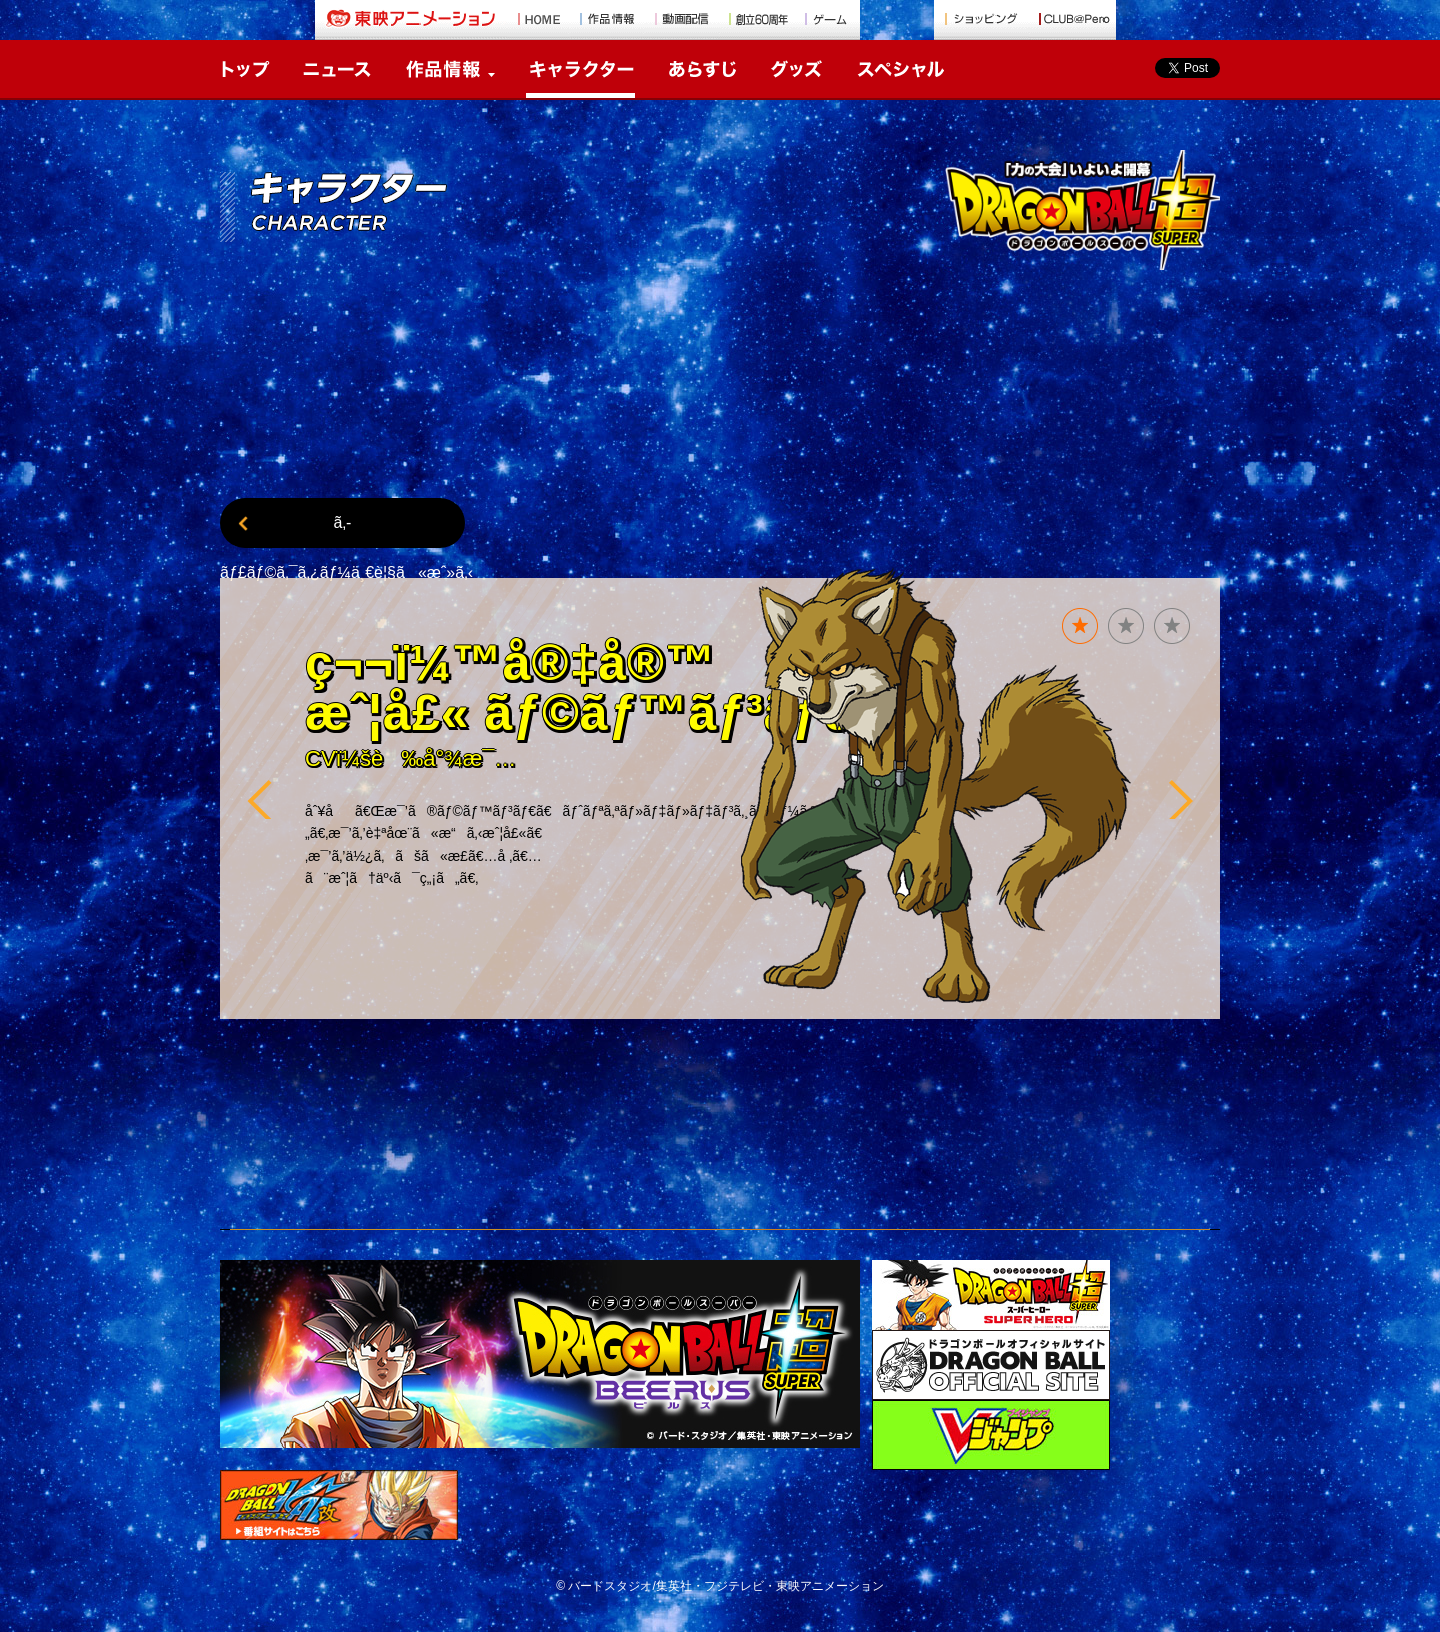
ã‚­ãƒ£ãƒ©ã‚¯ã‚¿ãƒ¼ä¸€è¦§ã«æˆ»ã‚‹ (342, 531)
